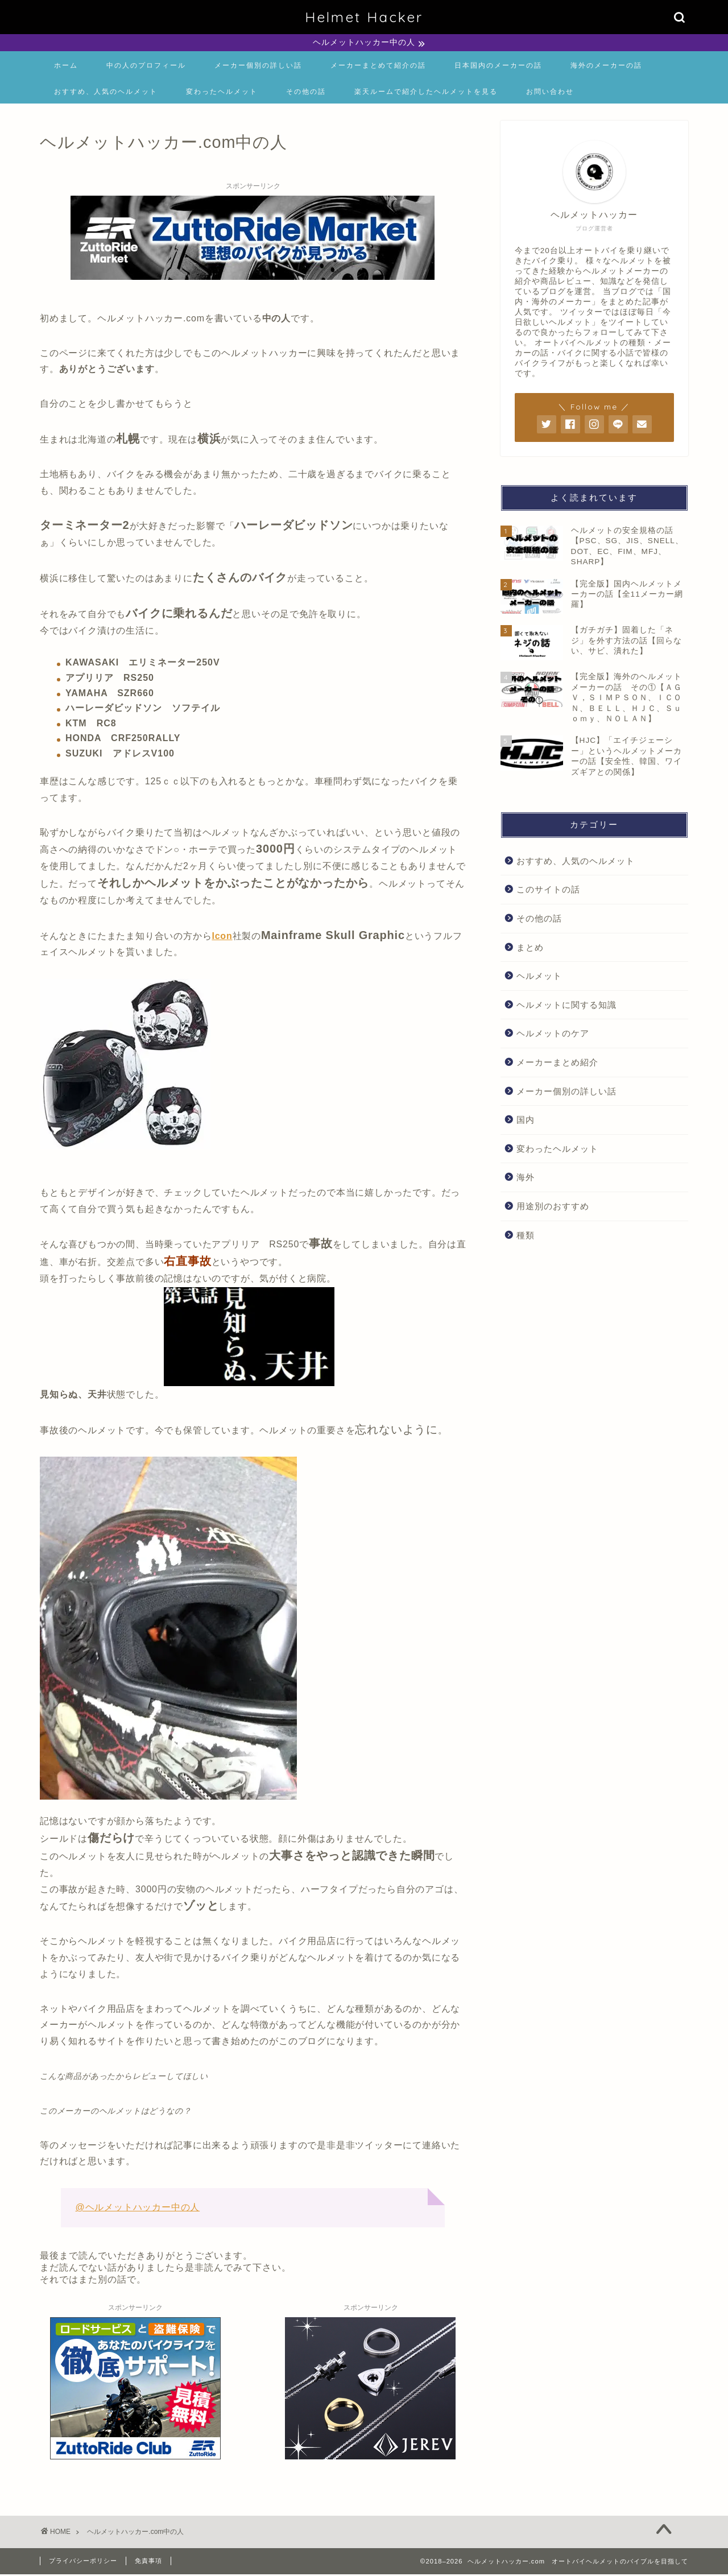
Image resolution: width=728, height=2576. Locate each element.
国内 (525, 1121)
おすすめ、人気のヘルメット (106, 93)
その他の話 (306, 93)
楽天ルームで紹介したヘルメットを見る (426, 93)
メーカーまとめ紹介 (557, 1064)
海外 (525, 1179)
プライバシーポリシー (83, 2562)
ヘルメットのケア (552, 1035)
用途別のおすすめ (552, 1208)
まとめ (530, 949)
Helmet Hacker (364, 17)
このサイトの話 (548, 891)
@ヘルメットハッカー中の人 (137, 2209)
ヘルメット (539, 977)
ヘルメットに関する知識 (566, 1006)
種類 (525, 1237)
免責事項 (148, 2562)
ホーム (66, 67)
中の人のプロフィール (146, 67)
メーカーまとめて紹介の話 (378, 67)
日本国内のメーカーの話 (498, 67)
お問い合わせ (550, 93)
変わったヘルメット (222, 93)
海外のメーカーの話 (606, 67)
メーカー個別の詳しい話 (258, 67)
